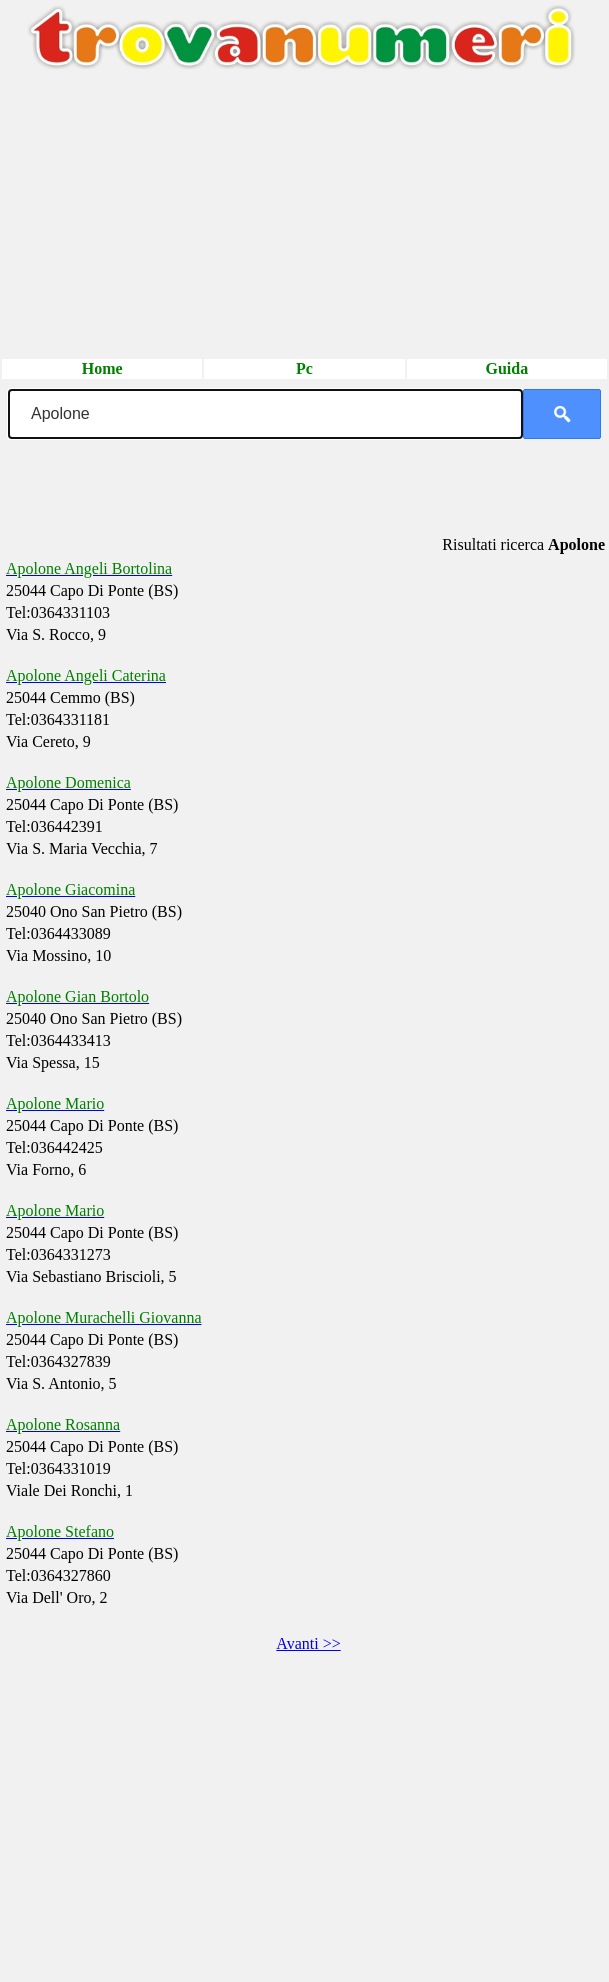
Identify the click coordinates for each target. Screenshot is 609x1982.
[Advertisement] (304, 217)
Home (102, 368)
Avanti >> (308, 1643)
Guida (506, 368)
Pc (304, 368)
